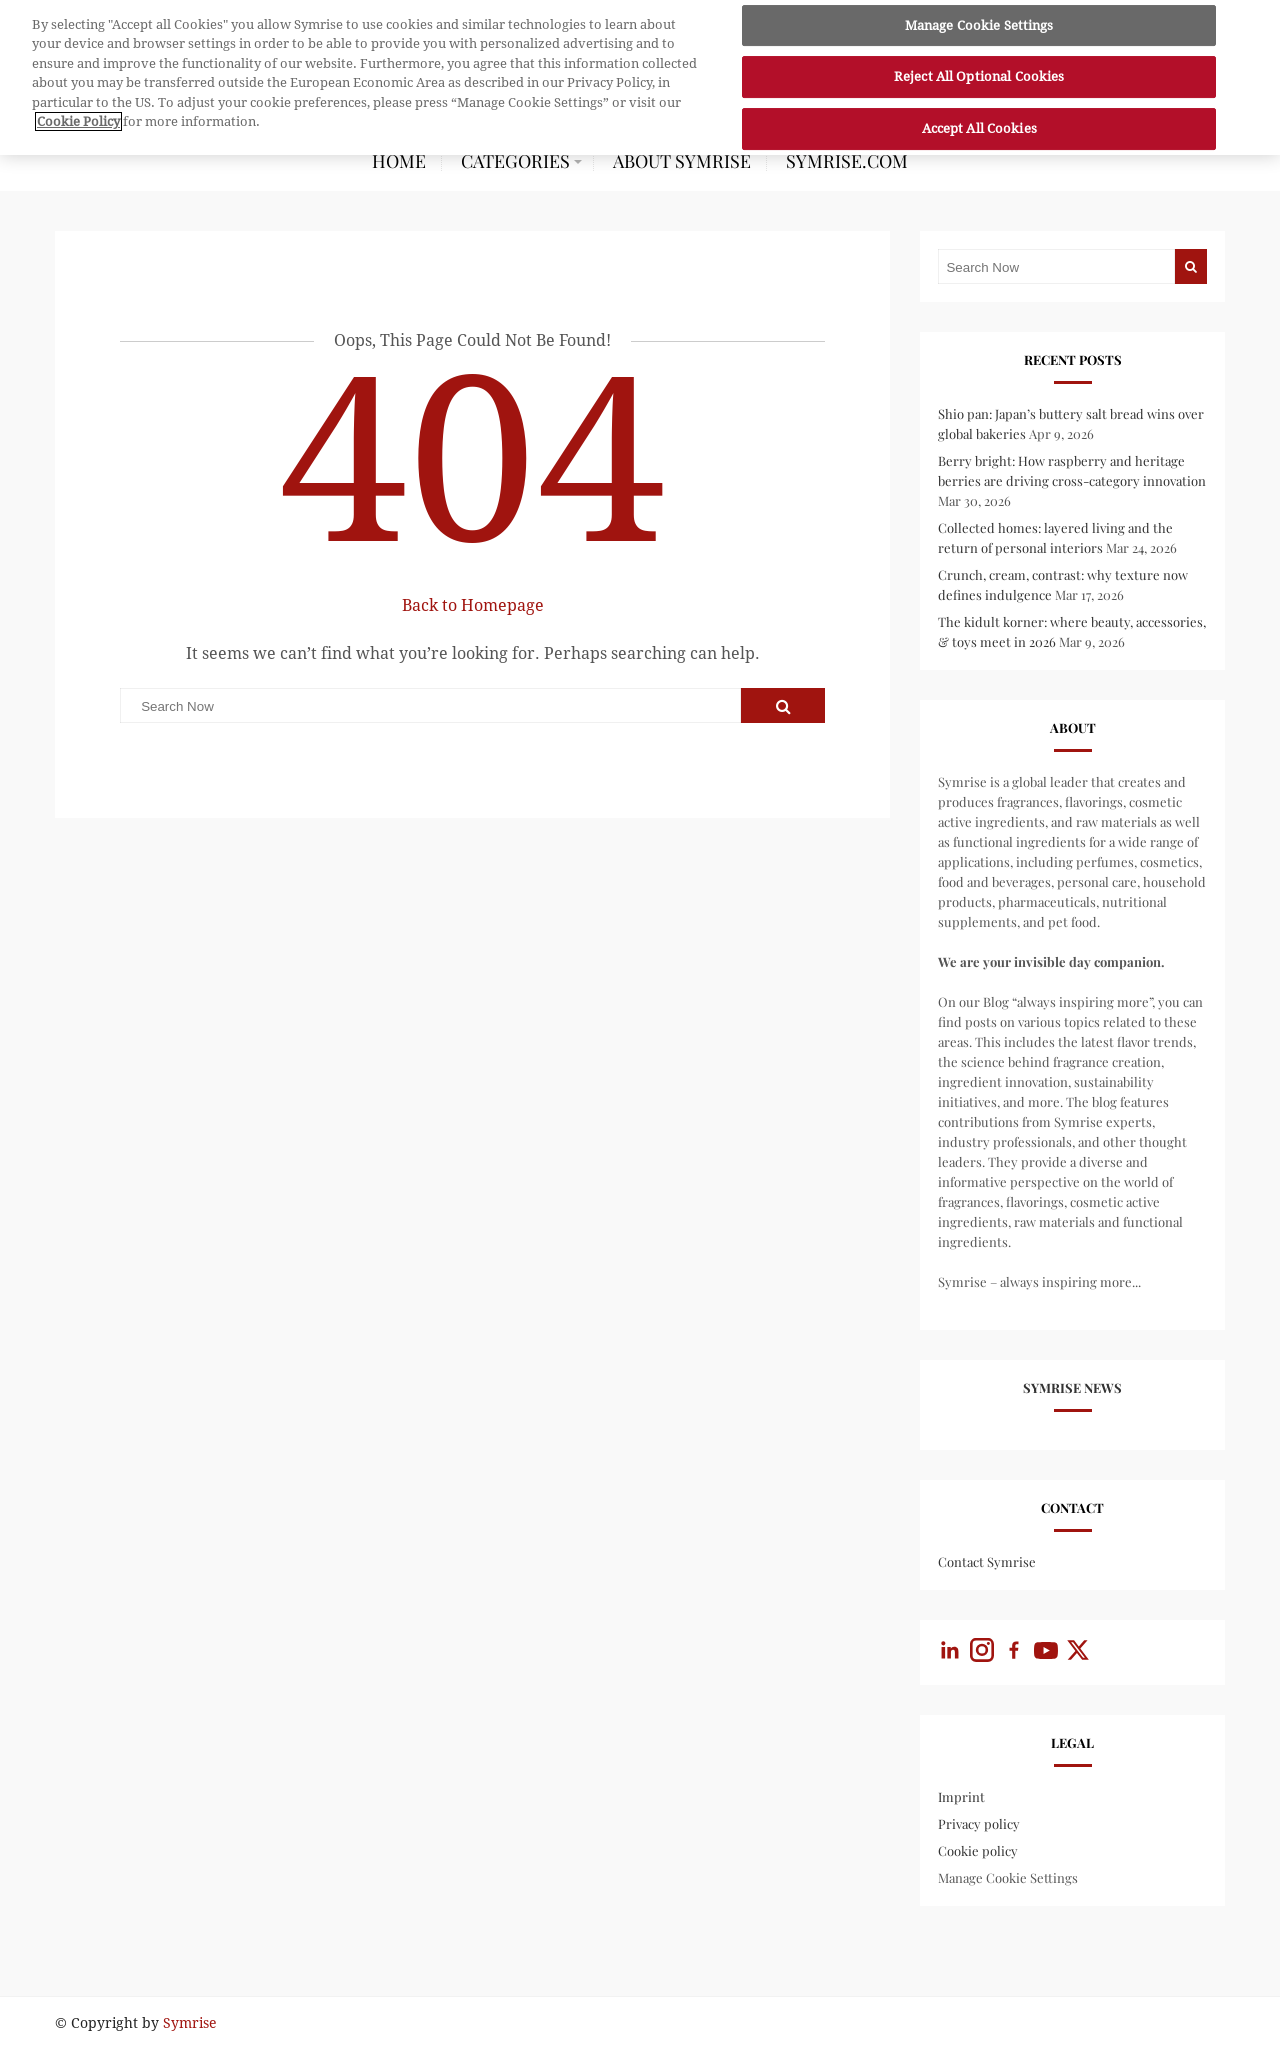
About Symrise (682, 161)
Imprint (961, 1796)
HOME (399, 161)
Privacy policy (979, 1823)
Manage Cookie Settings (1008, 1877)
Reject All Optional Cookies (979, 71)
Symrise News (1072, 1387)
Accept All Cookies (979, 123)
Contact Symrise (987, 1561)
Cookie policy (978, 1850)
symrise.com (847, 161)
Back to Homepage (473, 605)
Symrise (190, 2023)
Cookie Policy (78, 116)
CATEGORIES (515, 161)
